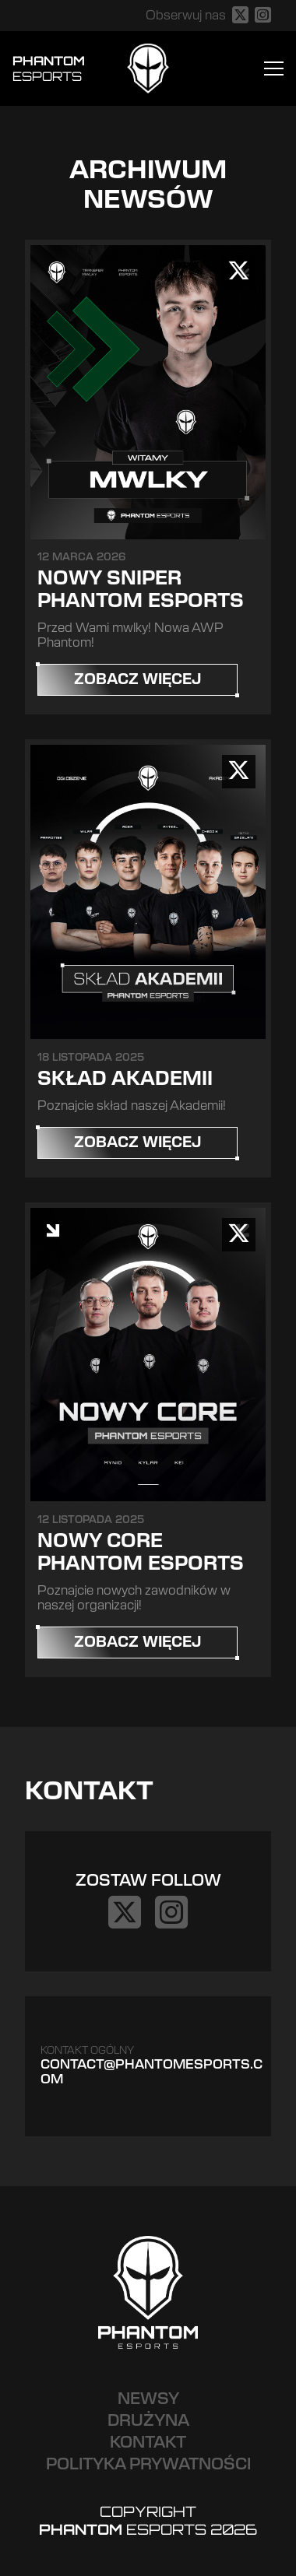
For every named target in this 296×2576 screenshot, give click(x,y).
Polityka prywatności (148, 2464)
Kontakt (148, 2443)
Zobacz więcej (137, 679)
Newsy (148, 2399)
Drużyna (148, 2421)
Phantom (48, 68)
